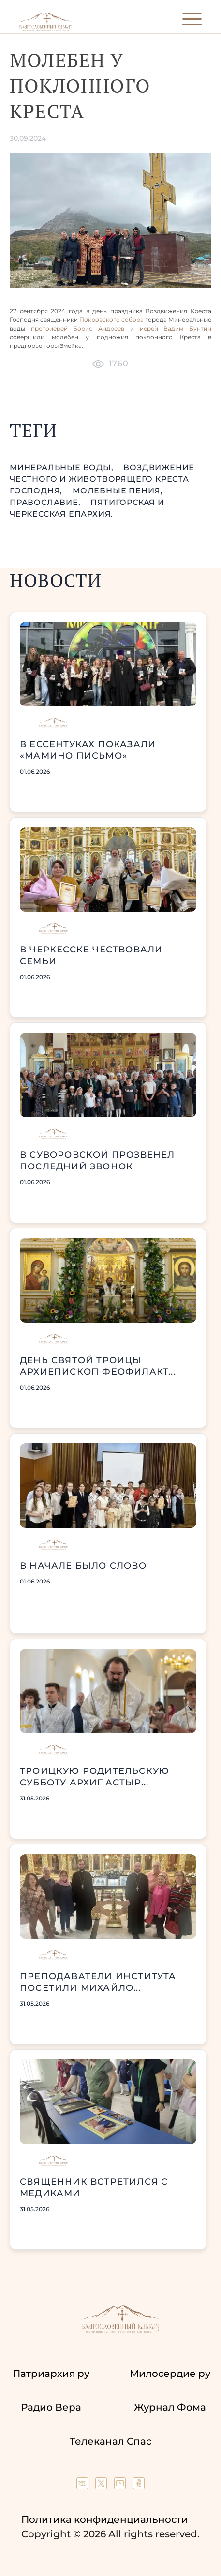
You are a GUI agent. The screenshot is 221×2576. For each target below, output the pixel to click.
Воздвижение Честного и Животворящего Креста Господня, (102, 479)
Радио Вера (51, 2407)
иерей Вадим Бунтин (175, 328)
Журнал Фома (170, 2407)
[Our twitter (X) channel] (102, 2485)
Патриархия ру (51, 2373)
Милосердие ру (170, 2373)
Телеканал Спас (110, 2441)
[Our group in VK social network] (83, 2485)
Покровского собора (112, 319)
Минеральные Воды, (63, 467)
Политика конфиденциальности (104, 2519)
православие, (46, 502)
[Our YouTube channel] (121, 2485)
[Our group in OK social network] (139, 2485)
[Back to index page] (45, 29)
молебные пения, (118, 490)
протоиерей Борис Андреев (80, 328)
